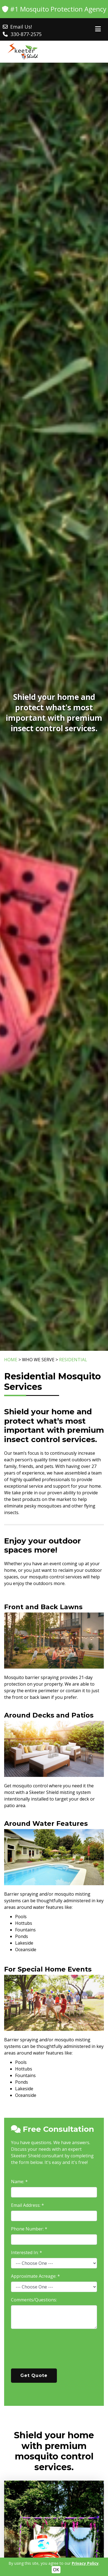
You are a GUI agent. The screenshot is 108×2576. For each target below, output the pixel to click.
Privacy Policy (85, 2563)
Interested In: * (26, 2252)
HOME (10, 1360)
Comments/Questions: (34, 2300)
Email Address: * (27, 2205)
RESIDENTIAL (73, 1360)
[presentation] (53, 2350)
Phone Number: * (29, 2229)
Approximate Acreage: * (35, 2276)
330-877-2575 (26, 34)
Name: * (19, 2182)
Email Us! (21, 26)
